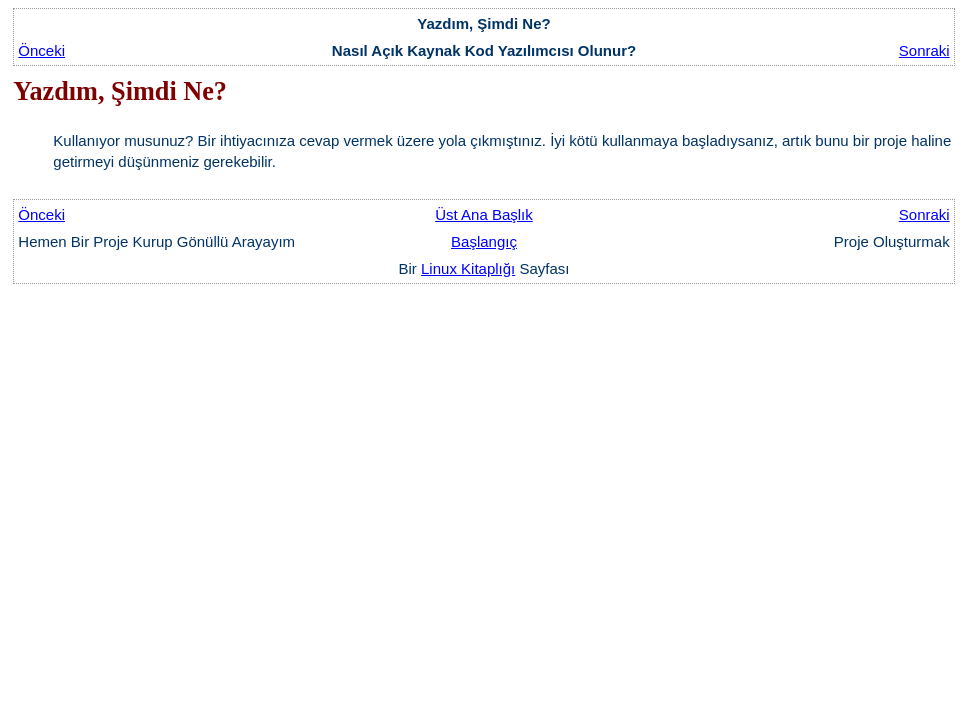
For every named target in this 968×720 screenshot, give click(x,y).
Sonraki (924, 50)
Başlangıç (484, 241)
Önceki (41, 50)
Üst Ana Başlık (484, 214)
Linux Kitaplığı (468, 268)
